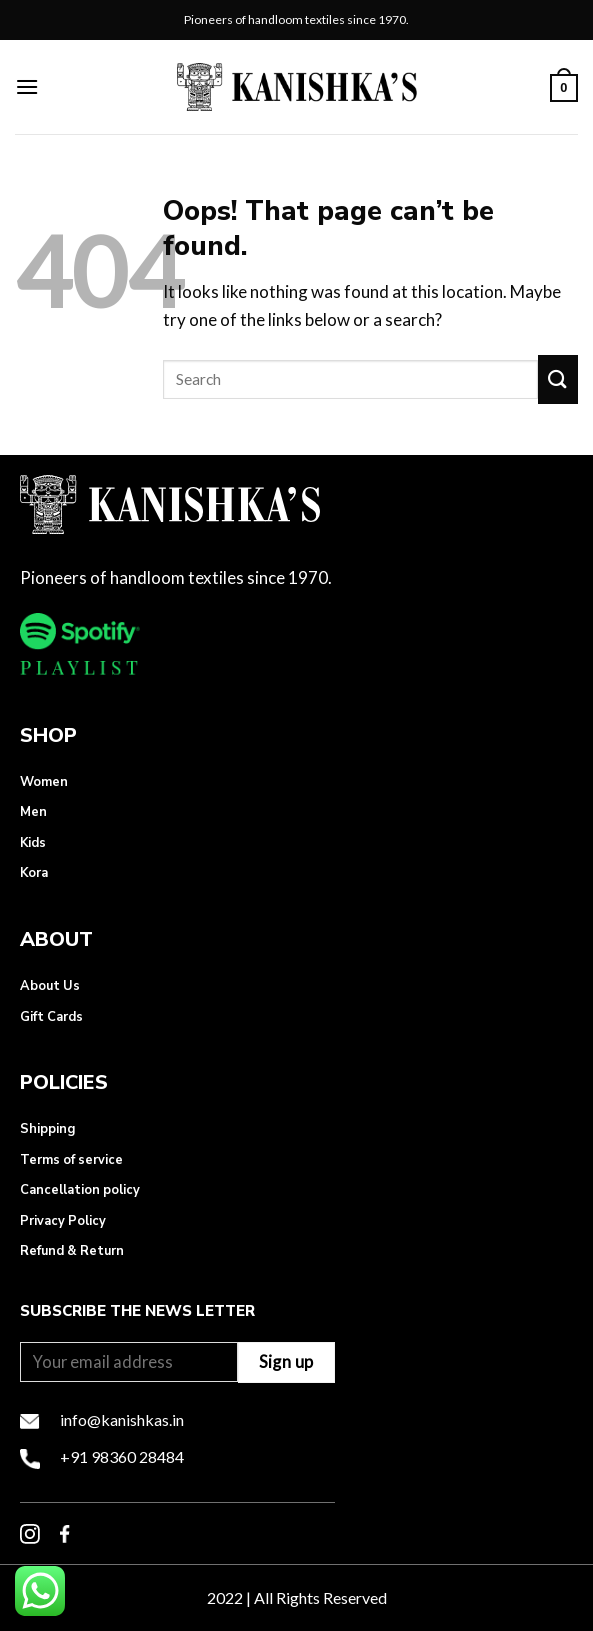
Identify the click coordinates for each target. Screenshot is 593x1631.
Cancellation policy (80, 1190)
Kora (34, 873)
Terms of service (71, 1160)
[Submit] (558, 379)
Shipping (47, 1129)
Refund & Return (72, 1251)
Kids (33, 843)
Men (33, 812)
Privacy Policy (63, 1221)
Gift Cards (51, 1017)
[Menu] (27, 86)
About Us (50, 986)
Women (44, 782)
